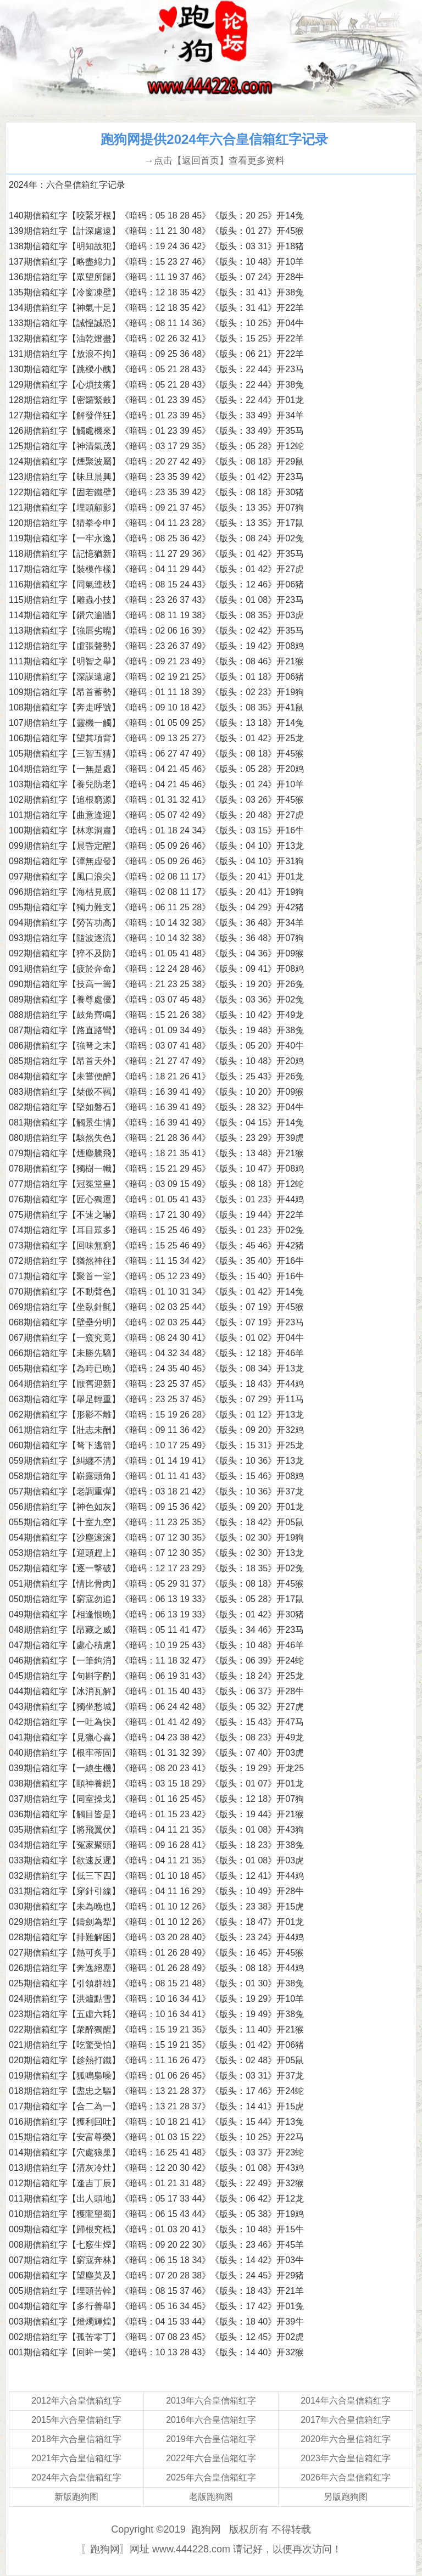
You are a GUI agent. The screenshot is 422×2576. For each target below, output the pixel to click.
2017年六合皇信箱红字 (346, 2419)
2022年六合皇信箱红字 (211, 2458)
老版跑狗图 (211, 2496)
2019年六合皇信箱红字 (211, 2439)
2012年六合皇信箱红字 (76, 2400)
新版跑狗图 (76, 2496)
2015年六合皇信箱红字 (76, 2419)
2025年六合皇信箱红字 (211, 2477)
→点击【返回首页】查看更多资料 (214, 160)
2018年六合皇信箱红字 (76, 2439)
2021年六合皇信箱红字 (76, 2458)
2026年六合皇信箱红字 (346, 2477)
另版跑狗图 (346, 2496)
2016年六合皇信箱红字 (211, 2419)
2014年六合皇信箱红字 (346, 2400)
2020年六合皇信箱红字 (346, 2439)
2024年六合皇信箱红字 (76, 2477)
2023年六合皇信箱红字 (346, 2458)
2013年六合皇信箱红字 (211, 2400)
